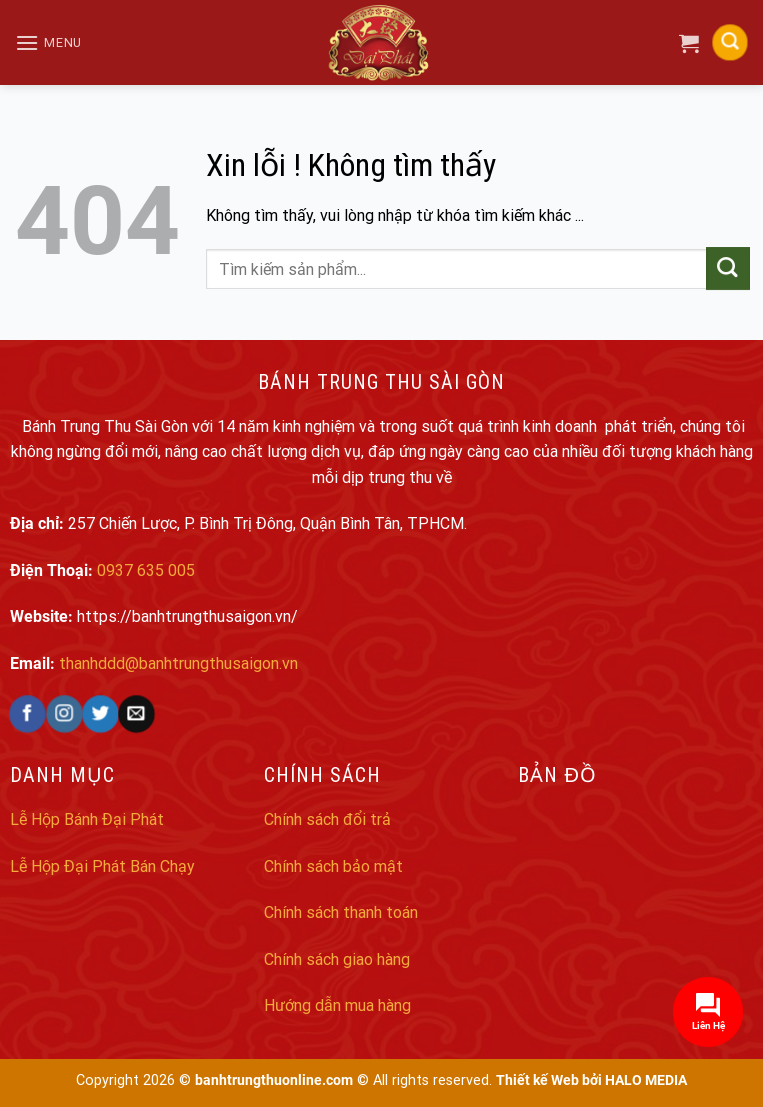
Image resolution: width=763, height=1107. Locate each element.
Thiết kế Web (537, 1080)
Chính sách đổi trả (327, 819)
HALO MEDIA (646, 1080)
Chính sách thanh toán (341, 912)
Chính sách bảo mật (333, 866)
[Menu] (48, 42)
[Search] (730, 42)
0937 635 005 (146, 570)
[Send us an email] (135, 714)
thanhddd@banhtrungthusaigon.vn (178, 663)
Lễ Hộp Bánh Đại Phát (87, 819)
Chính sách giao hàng (337, 959)
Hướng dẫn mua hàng (337, 1005)
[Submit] (727, 269)
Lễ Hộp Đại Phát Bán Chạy (102, 866)
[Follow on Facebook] (27, 714)
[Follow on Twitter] (99, 714)
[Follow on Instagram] (63, 714)
